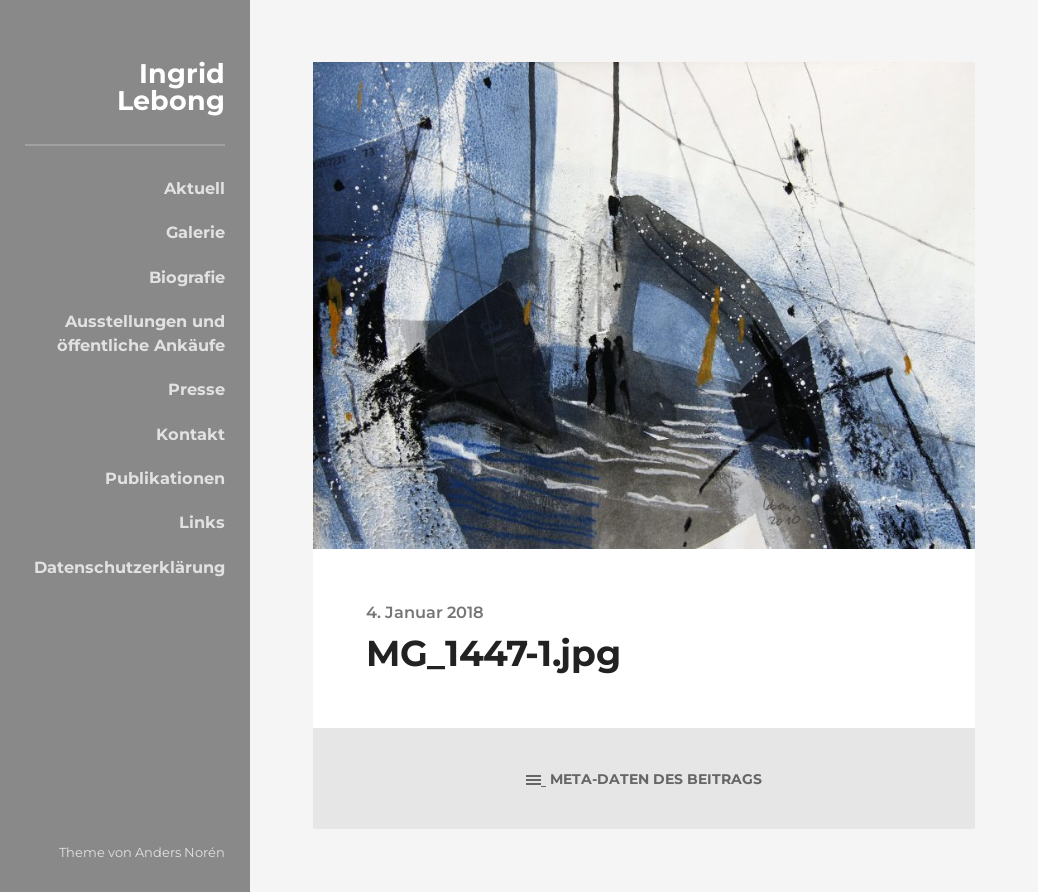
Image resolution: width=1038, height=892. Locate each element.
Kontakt (190, 434)
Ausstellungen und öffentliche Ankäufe (141, 333)
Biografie (187, 277)
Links (202, 522)
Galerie (195, 232)
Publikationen (165, 478)
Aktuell (194, 188)
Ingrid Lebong (171, 87)
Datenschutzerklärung (129, 567)
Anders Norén (180, 852)
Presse (196, 389)
